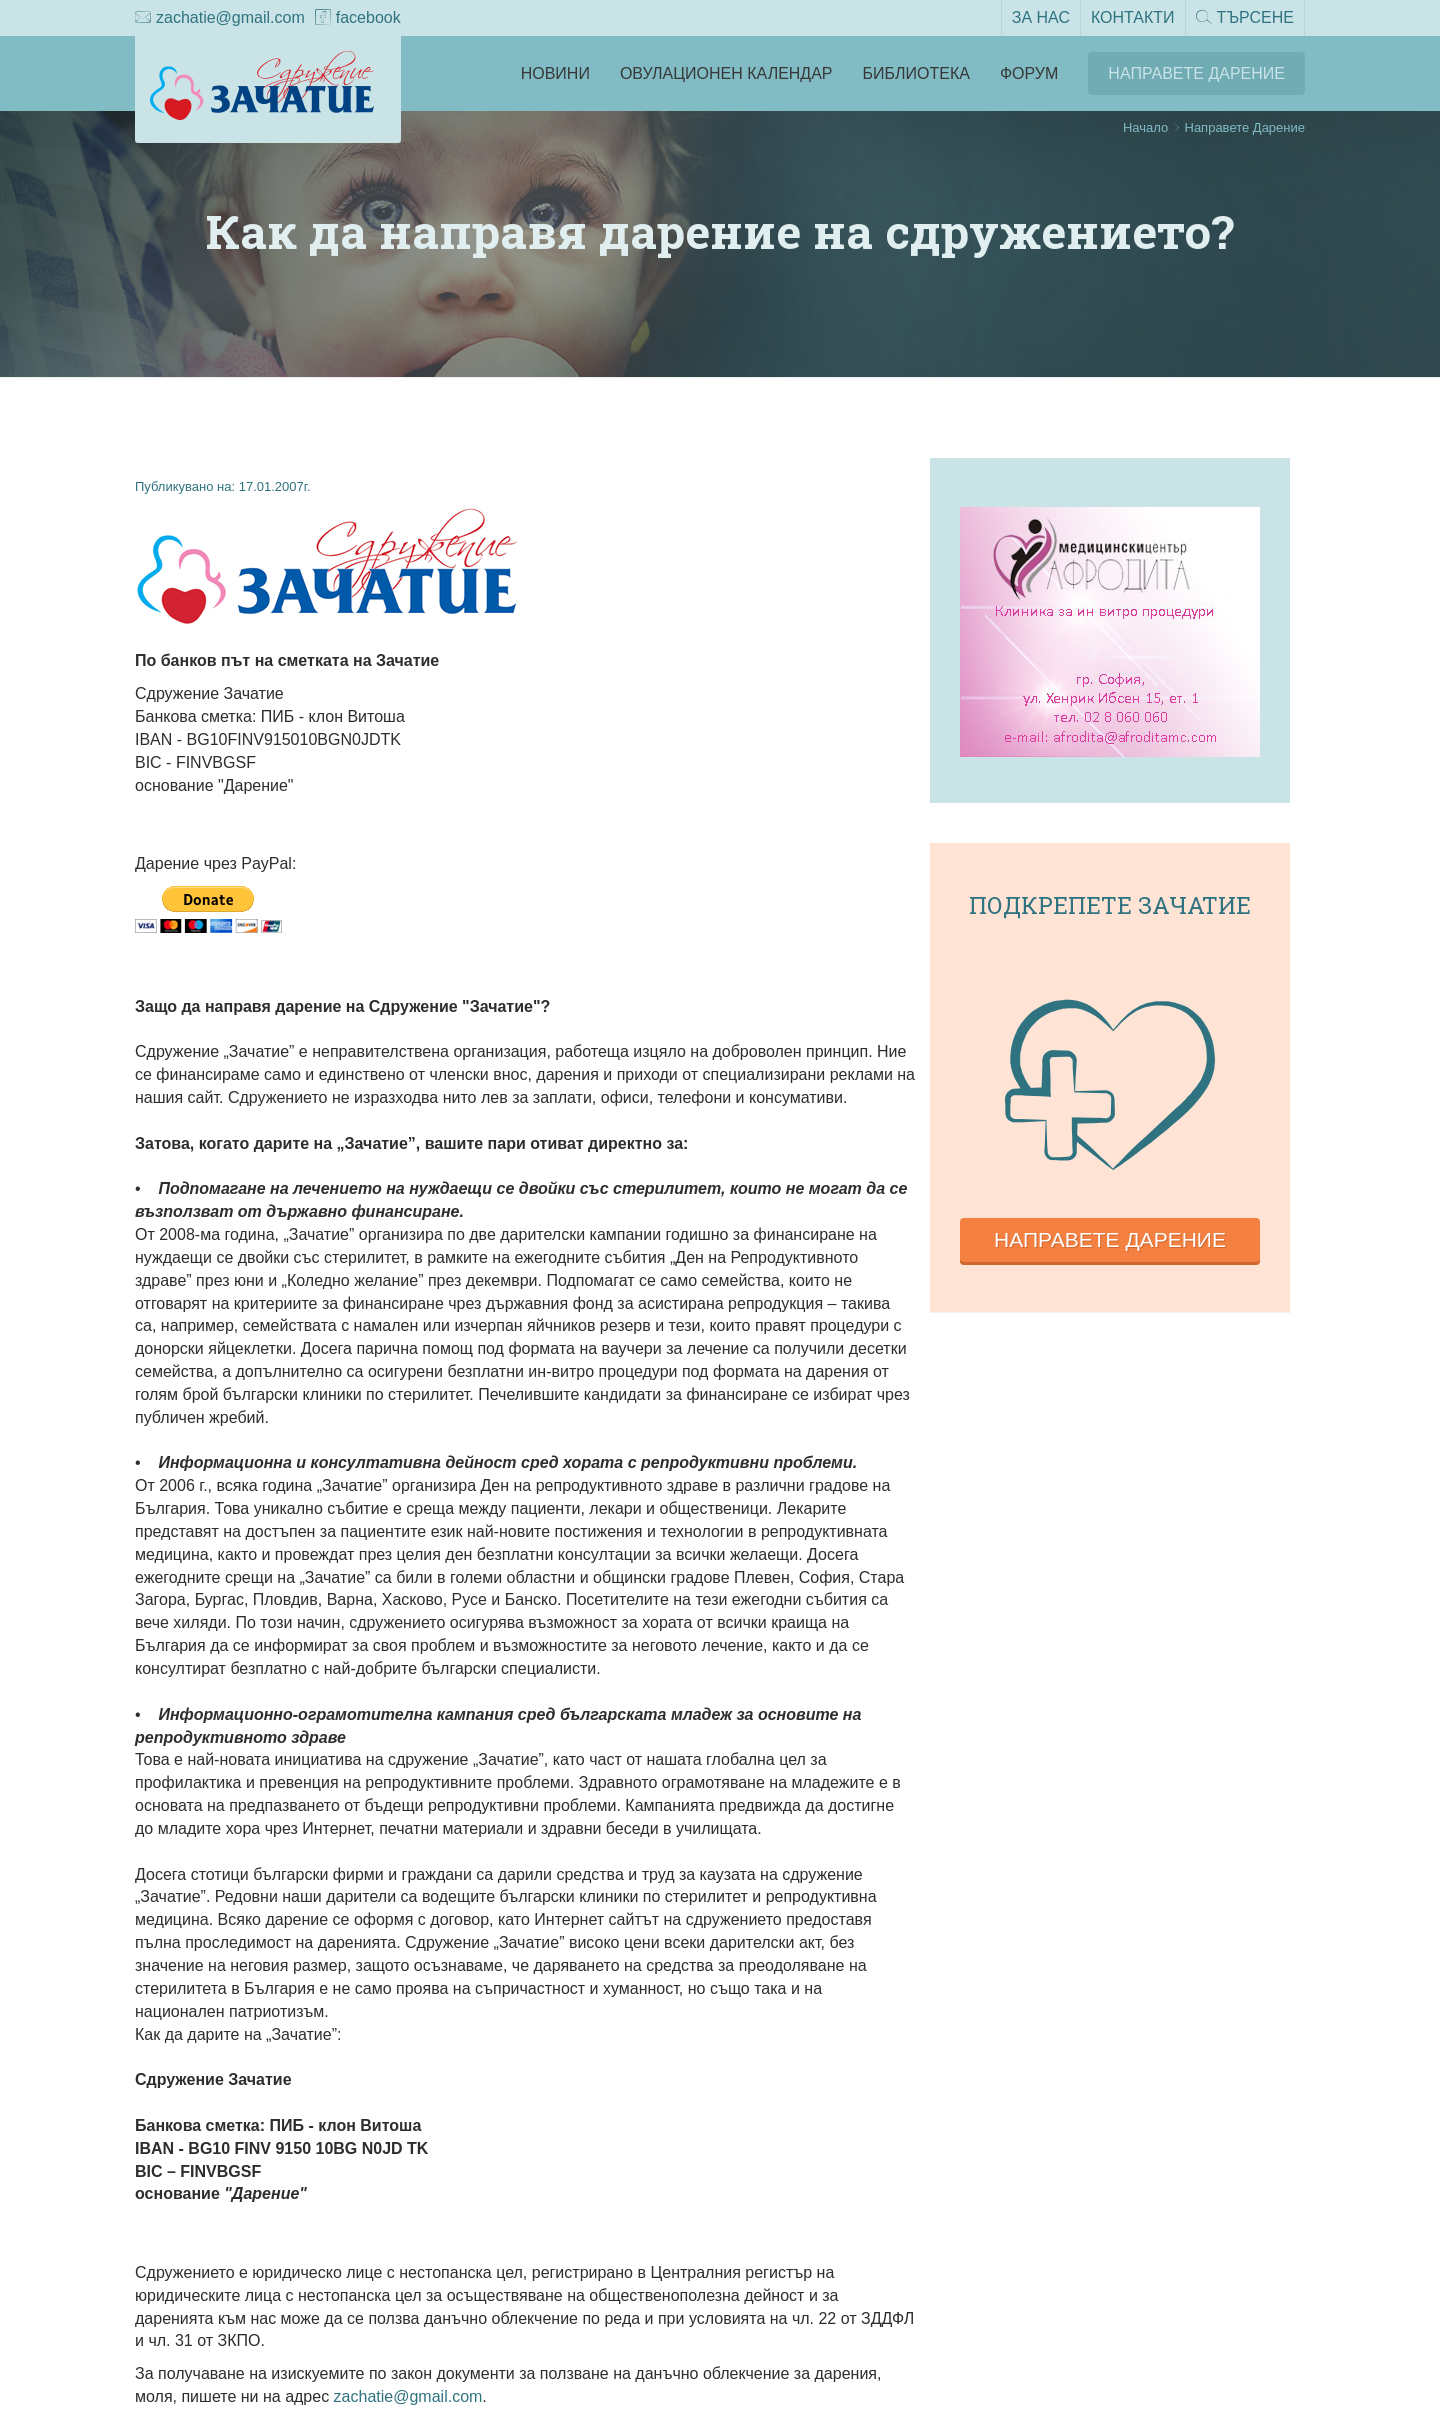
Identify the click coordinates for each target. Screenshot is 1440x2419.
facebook (358, 19)
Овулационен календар (726, 73)
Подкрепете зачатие (1110, 905)
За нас (1041, 17)
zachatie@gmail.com (220, 19)
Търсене (1245, 19)
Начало (1145, 127)
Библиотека (916, 73)
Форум (1029, 73)
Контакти (1133, 17)
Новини (555, 73)
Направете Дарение (1196, 73)
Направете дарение (1110, 1239)
